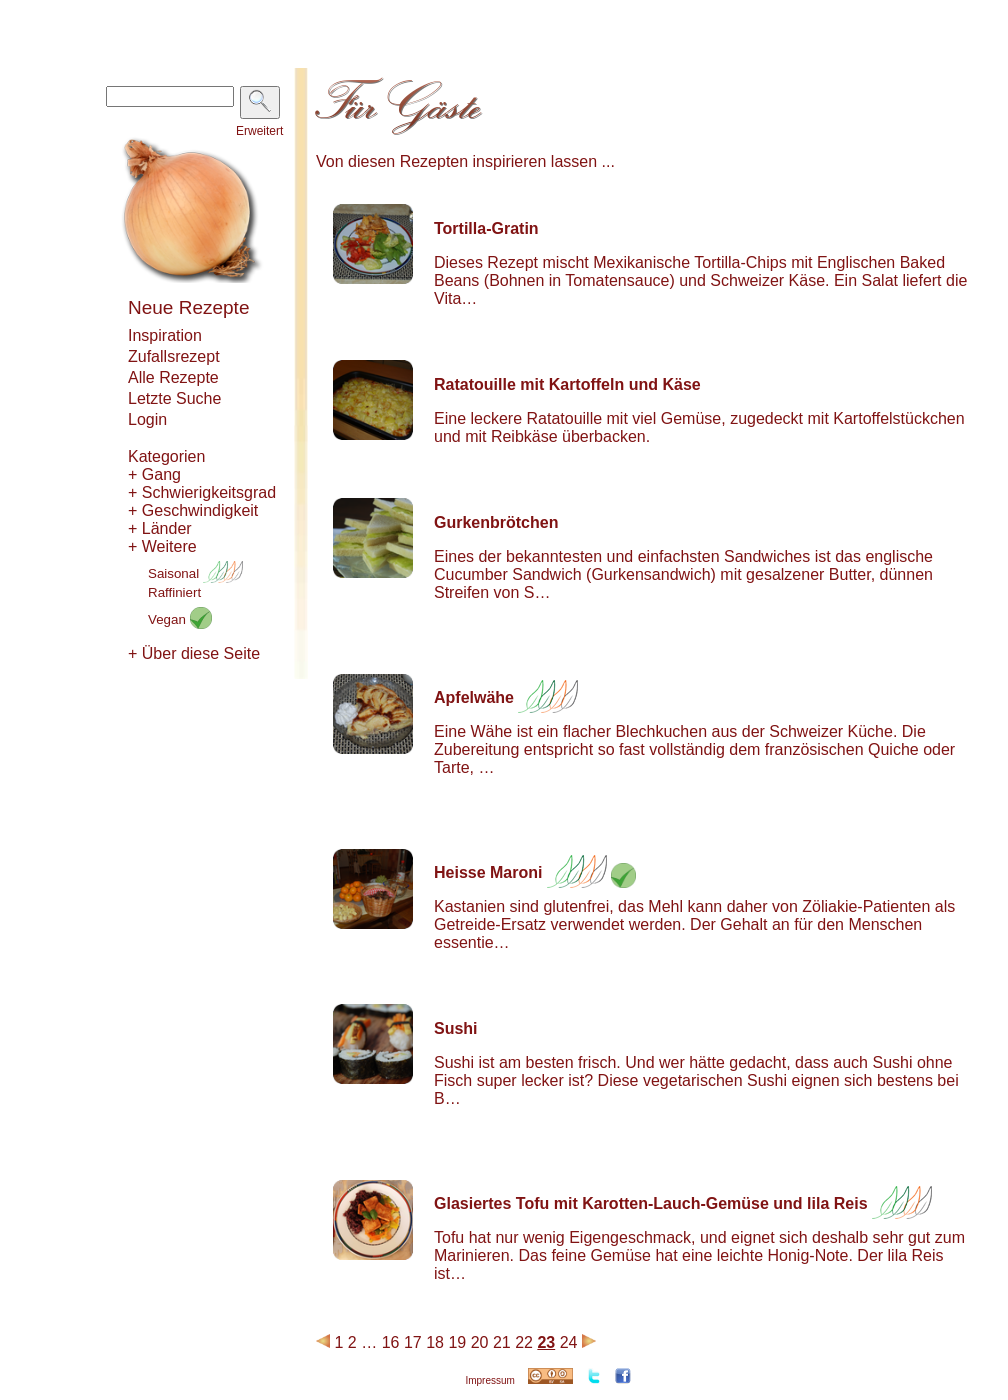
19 (457, 1342)
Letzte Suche (174, 398)
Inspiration (165, 335)
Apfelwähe (474, 697)
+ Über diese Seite (194, 653)
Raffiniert (174, 592)
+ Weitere (162, 546)
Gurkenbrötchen (496, 522)
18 (435, 1342)
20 (480, 1342)
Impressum (489, 1380)
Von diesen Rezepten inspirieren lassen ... (465, 161)
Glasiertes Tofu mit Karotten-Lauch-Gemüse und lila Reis (651, 1203)
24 (569, 1342)
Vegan (180, 619)
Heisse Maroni (488, 872)
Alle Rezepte (173, 377)
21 (502, 1342)
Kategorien (166, 456)
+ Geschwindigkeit (193, 510)
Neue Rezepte (188, 307)
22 (524, 1342)
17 (413, 1342)
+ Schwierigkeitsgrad (202, 492)
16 (391, 1342)
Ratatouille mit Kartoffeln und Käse (567, 384)
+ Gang (154, 474)
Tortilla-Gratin (486, 228)
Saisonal (195, 573)
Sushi (456, 1028)
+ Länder (160, 528)
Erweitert (259, 131)
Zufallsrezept (174, 356)
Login (147, 419)
